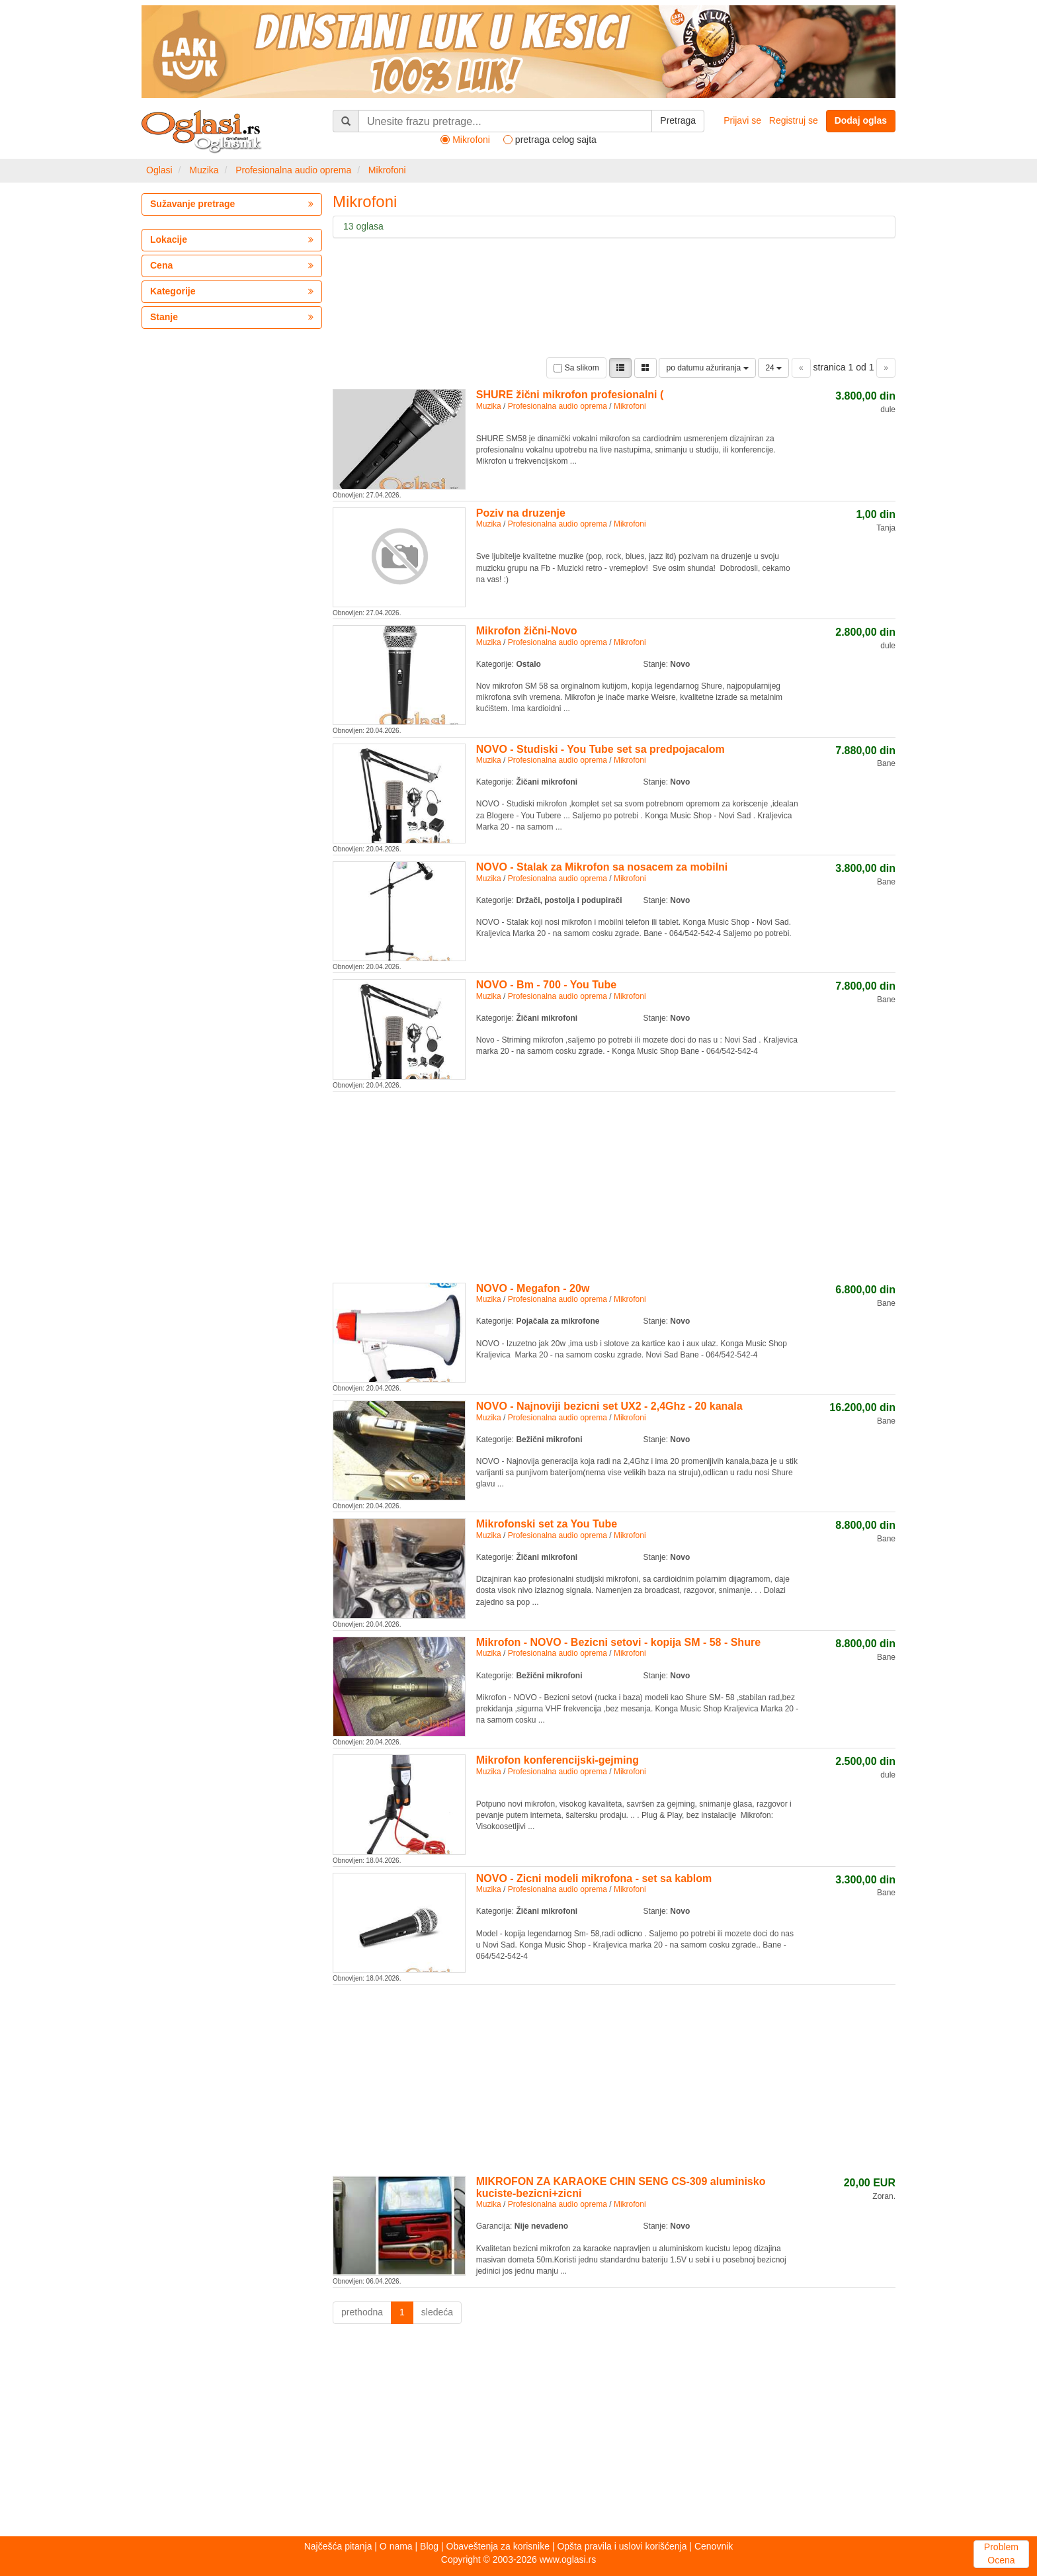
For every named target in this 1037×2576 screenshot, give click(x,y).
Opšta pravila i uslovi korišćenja (621, 2546)
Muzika (203, 170)
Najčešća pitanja (338, 2546)
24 (773, 367)
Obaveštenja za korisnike (498, 2546)
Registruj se (793, 120)
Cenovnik (713, 2546)
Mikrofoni (387, 170)
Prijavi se (742, 120)
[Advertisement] (614, 1184)
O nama (396, 2546)
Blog (429, 2546)
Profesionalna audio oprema (293, 170)
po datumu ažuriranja (707, 367)
